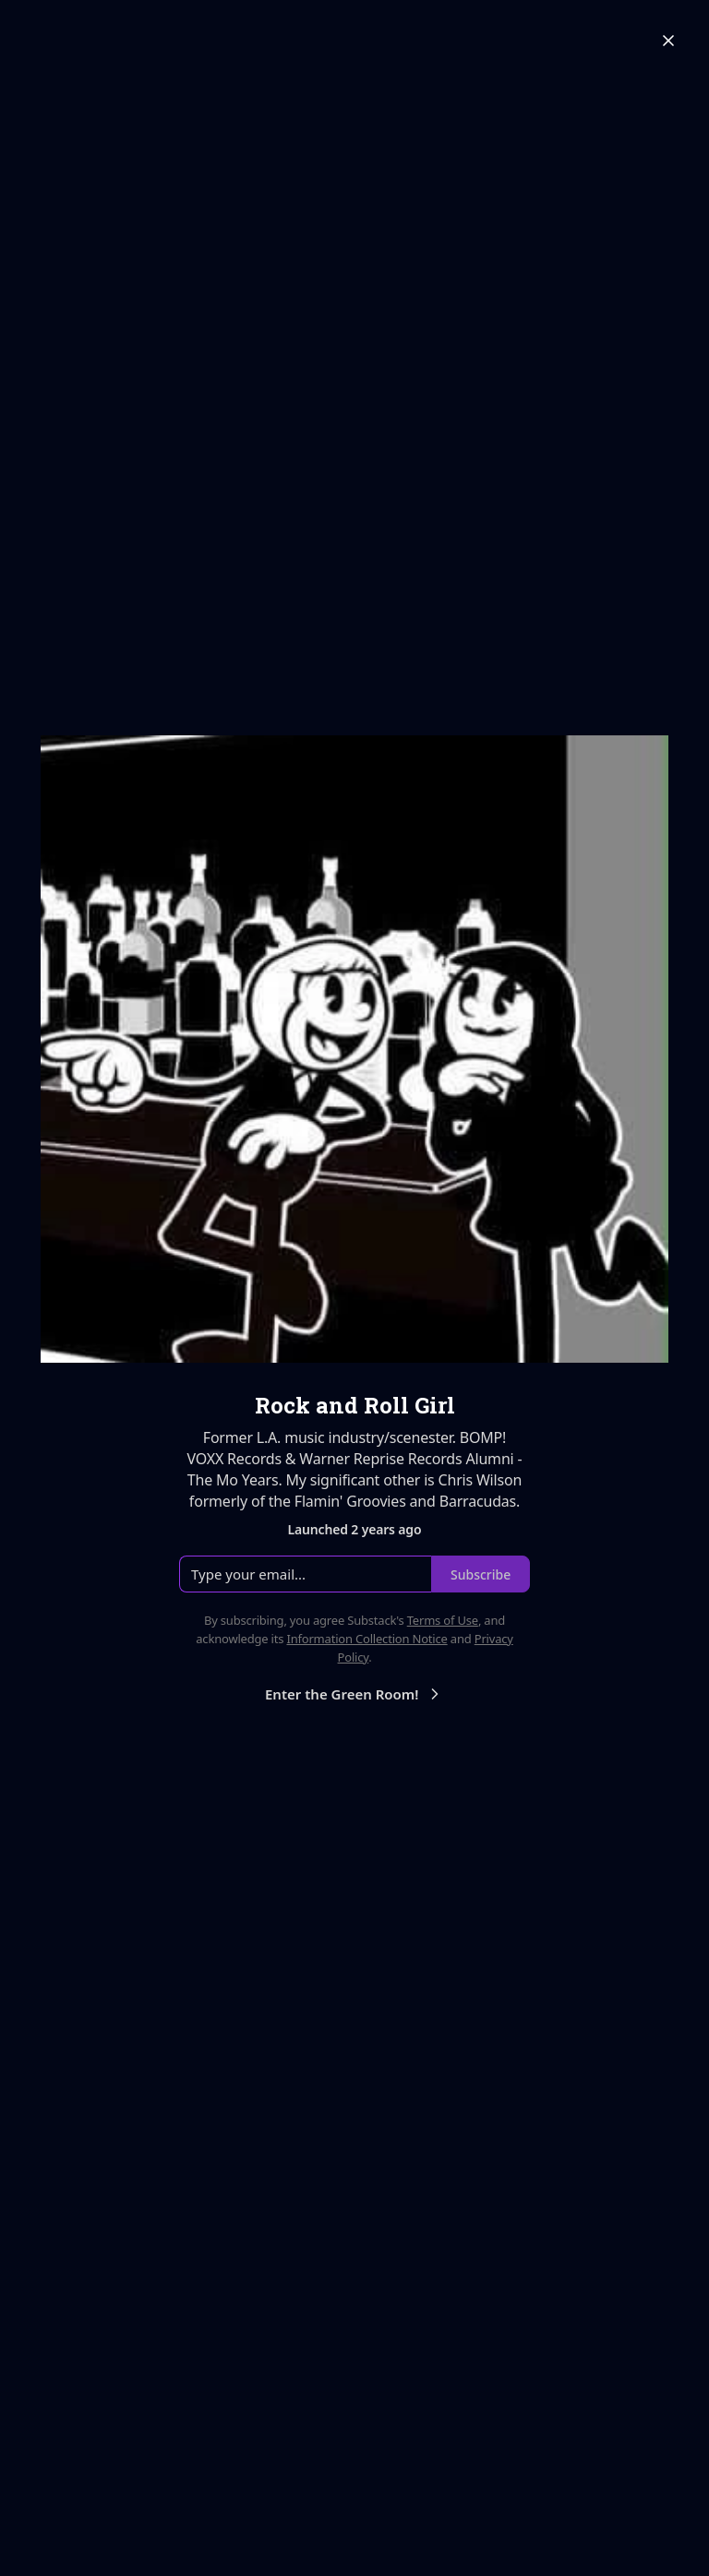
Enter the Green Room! (354, 1694)
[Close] (668, 40)
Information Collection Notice (366, 1638)
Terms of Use (442, 1620)
